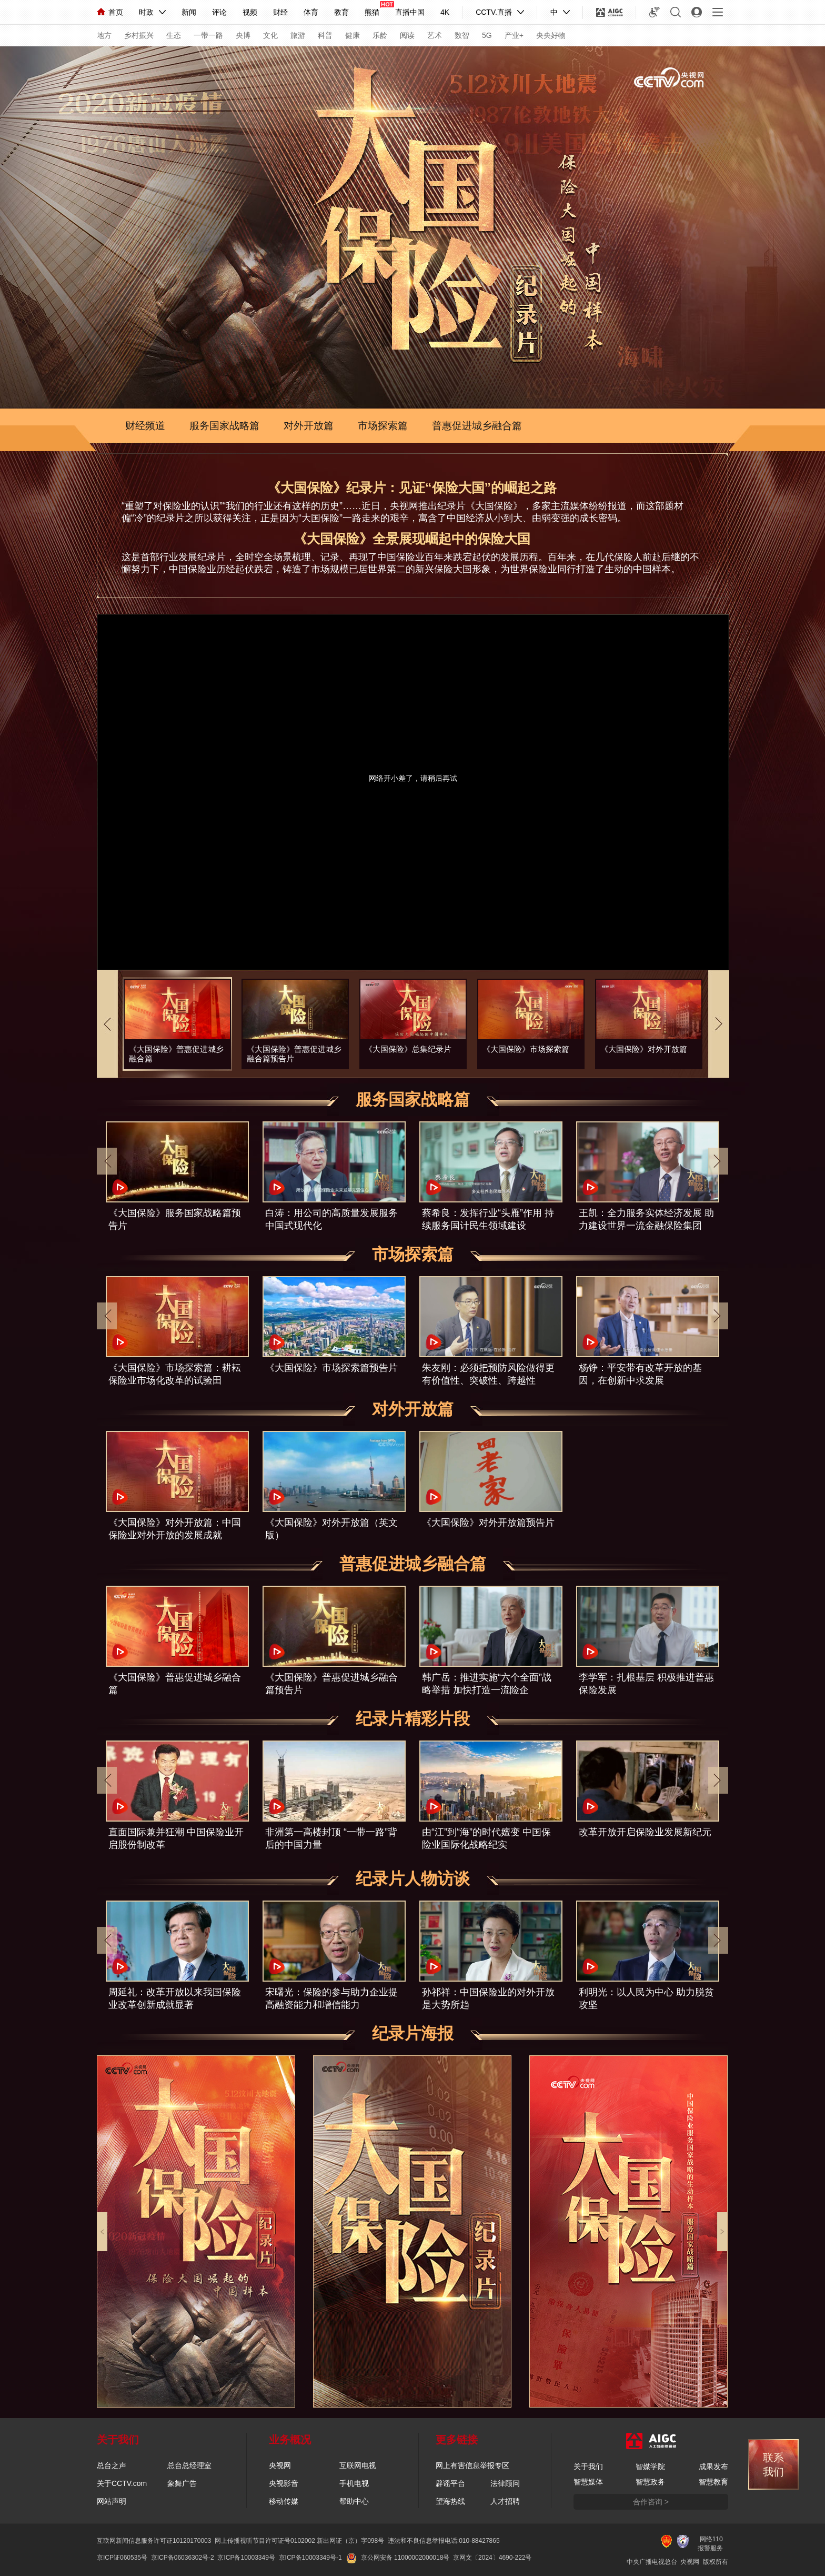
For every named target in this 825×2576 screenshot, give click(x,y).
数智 (462, 35)
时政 (146, 12)
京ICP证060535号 (122, 2557)
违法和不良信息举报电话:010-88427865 (444, 2540)
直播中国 (410, 12)
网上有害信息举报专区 (472, 2465)
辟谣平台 (450, 2483)
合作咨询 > (651, 2502)
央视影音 (283, 2483)
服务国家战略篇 (224, 425)
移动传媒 (283, 2501)
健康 (352, 35)
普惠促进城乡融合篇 (477, 425)
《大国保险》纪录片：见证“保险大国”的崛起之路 (412, 487)
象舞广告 (182, 2483)
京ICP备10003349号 (246, 2557)
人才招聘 (505, 2501)
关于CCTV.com (122, 2483)
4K (444, 12)
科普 (325, 35)
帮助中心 (354, 2501)
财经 (280, 12)
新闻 (189, 12)
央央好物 (551, 35)
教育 (341, 12)
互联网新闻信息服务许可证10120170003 (154, 2540)
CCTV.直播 (494, 12)
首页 (110, 12)
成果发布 (713, 2466)
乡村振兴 (139, 35)
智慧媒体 (588, 2482)
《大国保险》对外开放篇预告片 (488, 1522)
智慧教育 (713, 2482)
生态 (173, 35)
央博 (243, 35)
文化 (270, 35)
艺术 (434, 35)
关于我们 (588, 2466)
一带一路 (208, 35)
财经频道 (145, 425)
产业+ (514, 35)
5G (487, 35)
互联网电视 (357, 2465)
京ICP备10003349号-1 (310, 2557)
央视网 (280, 2465)
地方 (104, 35)
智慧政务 (650, 2482)
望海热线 (450, 2501)
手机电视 (354, 2483)
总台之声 (111, 2465)
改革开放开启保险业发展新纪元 (645, 1832)
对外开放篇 (309, 425)
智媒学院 (650, 2466)
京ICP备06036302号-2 (182, 2557)
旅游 (297, 35)
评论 (219, 12)
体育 (311, 12)
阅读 (407, 35)
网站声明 (111, 2501)
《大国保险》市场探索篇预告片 (331, 1367)
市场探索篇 (383, 425)
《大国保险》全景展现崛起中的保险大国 (412, 538)
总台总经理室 (189, 2465)
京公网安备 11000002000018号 (398, 2557)
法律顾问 (505, 2483)
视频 (250, 12)
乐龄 (380, 35)
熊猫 (372, 12)
